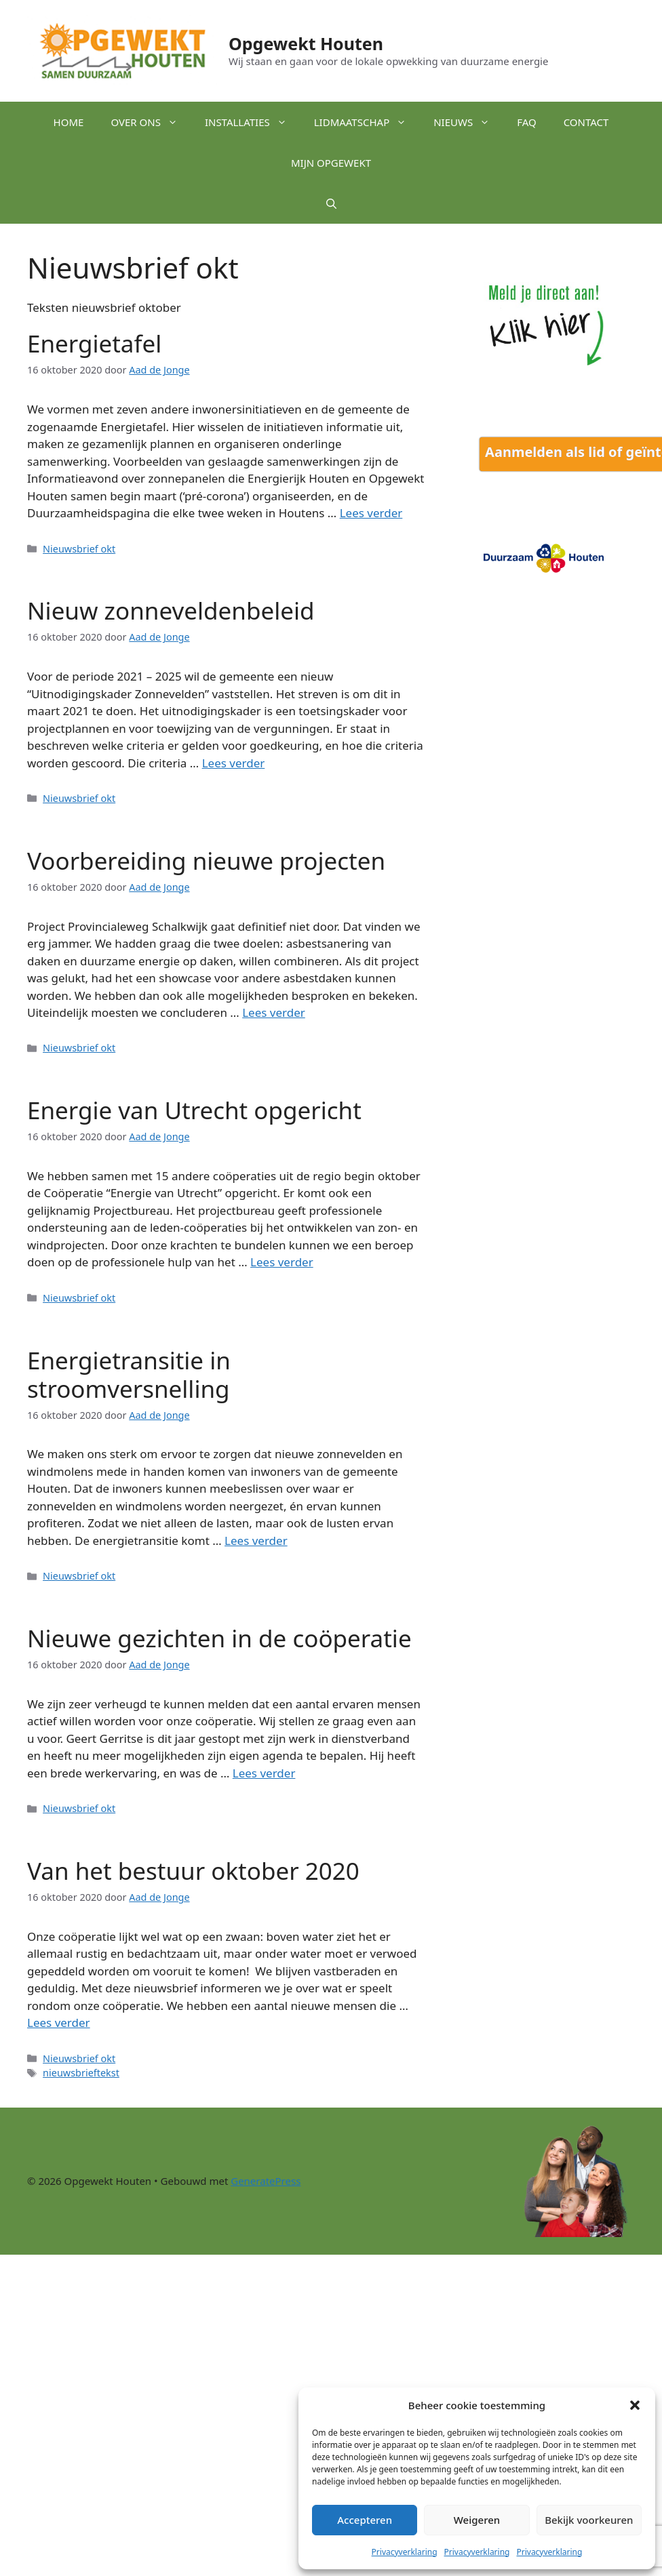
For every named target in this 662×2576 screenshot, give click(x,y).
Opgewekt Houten (306, 43)
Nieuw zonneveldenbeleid (171, 610)
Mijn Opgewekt (331, 162)
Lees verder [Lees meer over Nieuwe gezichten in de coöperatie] (264, 1773)
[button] (635, 2405)
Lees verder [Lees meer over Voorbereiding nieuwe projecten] (273, 1012)
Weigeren (477, 2520)
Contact (586, 122)
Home (69, 122)
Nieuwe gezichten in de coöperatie (219, 1638)
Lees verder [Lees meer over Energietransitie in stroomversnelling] (256, 1540)
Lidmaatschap (367, 122)
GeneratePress (265, 2181)
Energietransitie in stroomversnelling (129, 1374)
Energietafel (94, 343)
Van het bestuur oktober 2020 (193, 1871)
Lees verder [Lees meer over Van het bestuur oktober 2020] (58, 2022)
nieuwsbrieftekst (81, 2072)
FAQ (527, 122)
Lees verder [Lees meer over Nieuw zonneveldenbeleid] (233, 763)
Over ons (151, 122)
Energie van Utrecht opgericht (194, 1110)
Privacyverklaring (404, 2552)
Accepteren (364, 2520)
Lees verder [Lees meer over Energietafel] (371, 513)
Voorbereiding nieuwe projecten (206, 861)
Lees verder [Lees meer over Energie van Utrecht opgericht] (281, 1262)
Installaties (252, 122)
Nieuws (468, 122)
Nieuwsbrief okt (79, 548)
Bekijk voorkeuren (589, 2520)
